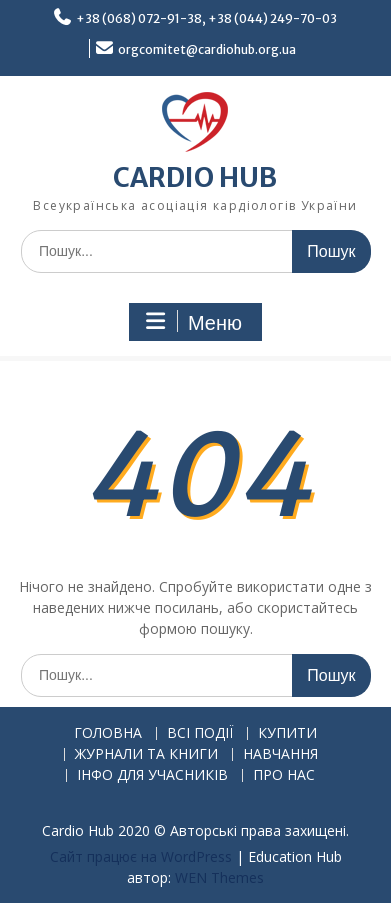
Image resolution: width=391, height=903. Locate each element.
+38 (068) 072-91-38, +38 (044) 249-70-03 (206, 18)
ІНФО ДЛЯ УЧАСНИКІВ (152, 775)
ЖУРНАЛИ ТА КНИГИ (146, 754)
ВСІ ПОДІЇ (200, 733)
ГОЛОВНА (108, 733)
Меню (193, 322)
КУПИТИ (287, 733)
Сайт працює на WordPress (141, 856)
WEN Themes (219, 877)
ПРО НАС (284, 775)
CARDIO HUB (195, 177)
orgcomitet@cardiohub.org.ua (207, 49)
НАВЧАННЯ (280, 754)
